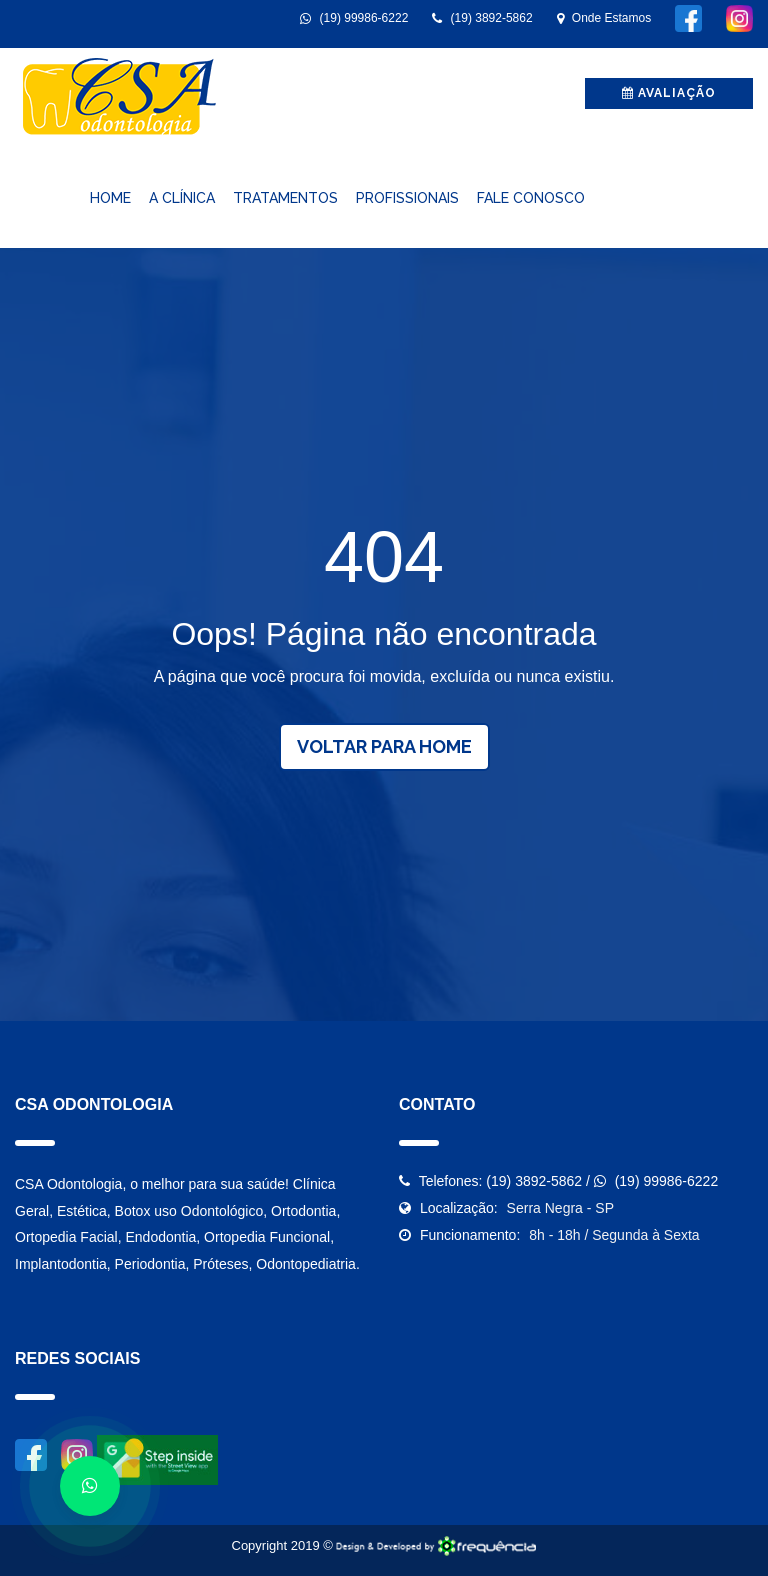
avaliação (669, 93)
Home (110, 198)
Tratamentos (285, 198)
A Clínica (182, 198)
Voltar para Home (384, 746)
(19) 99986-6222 (354, 18)
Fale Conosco (531, 198)
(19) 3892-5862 (482, 18)
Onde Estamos (604, 18)
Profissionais (407, 198)
